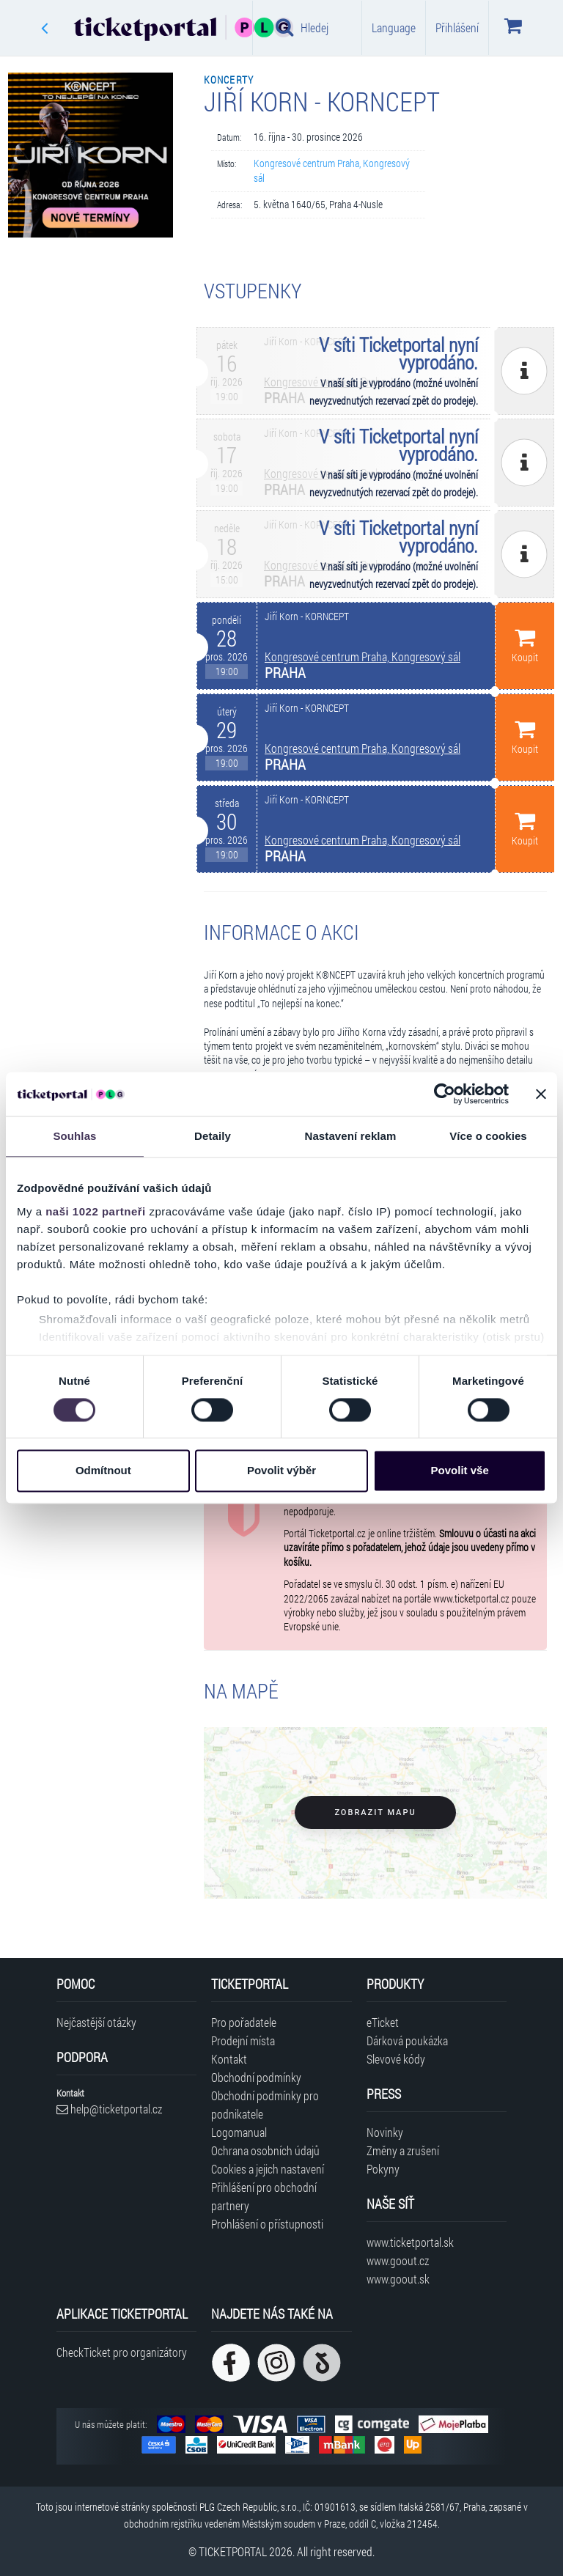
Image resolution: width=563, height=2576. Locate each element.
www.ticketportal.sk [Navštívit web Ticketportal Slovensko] (410, 2242)
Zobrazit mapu (375, 1812)
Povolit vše (460, 1471)
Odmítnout (103, 1471)
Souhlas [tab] (74, 1136)
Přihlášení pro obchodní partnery (264, 2196)
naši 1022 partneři (95, 1211)
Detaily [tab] (212, 1136)
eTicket (383, 2022)
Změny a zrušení (403, 2150)
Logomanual (239, 2132)
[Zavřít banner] (541, 1094)
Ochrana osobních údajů (265, 2150)
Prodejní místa (243, 2040)
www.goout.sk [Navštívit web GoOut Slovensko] (398, 2278)
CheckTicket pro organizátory (121, 2352)
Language (394, 27)
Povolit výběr (281, 1471)
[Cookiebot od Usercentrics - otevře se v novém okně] (444, 1094)
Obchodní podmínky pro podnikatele (265, 2104)
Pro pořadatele (243, 2022)
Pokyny (383, 2168)
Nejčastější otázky (96, 2022)
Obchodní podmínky (256, 2077)
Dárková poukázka (407, 2040)
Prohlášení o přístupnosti (267, 2223)
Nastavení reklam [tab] (350, 1136)
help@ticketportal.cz (109, 2108)
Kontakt (229, 2059)
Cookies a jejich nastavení (267, 2168)
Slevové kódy (396, 2059)
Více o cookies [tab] (488, 1136)
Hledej (302, 27)
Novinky (385, 2132)
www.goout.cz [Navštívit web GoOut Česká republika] (398, 2260)
